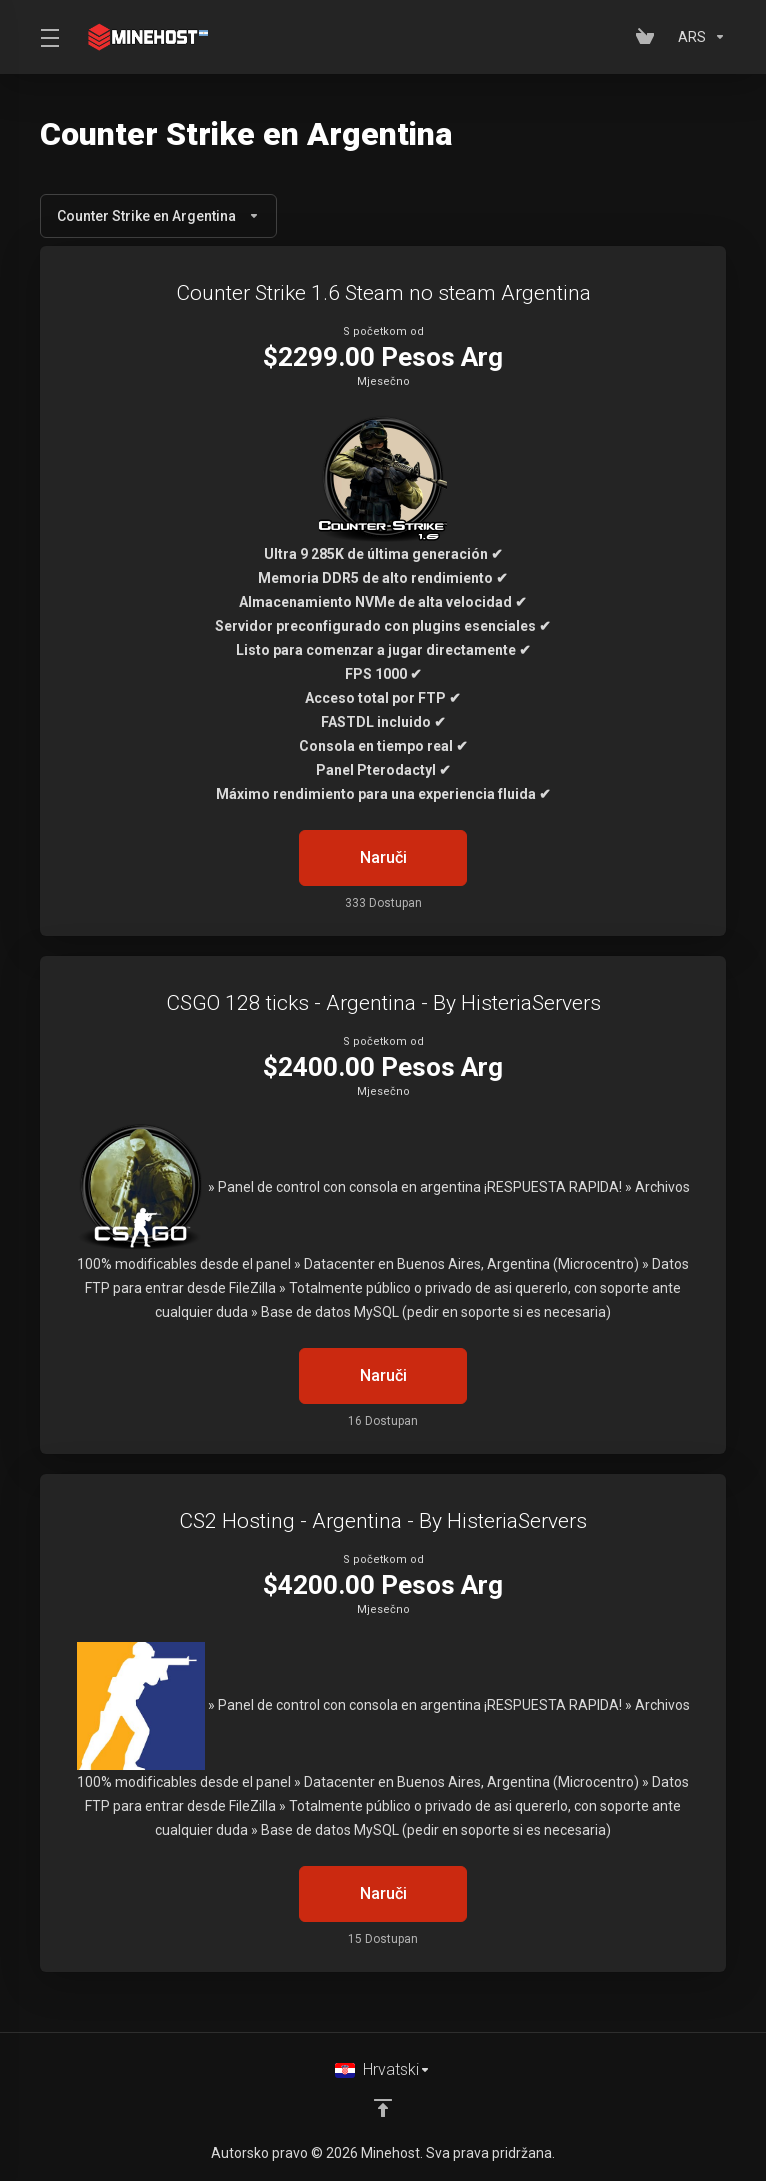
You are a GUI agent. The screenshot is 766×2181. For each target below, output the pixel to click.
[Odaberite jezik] (383, 2070)
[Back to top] (383, 2108)
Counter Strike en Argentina (158, 216)
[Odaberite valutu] (698, 37)
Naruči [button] (383, 857)
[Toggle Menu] (48, 37)
